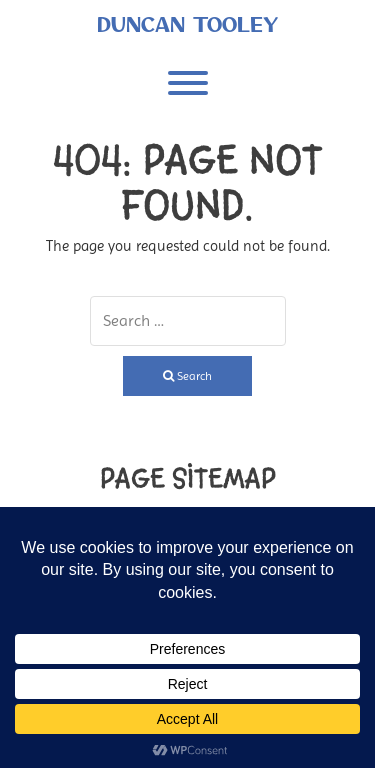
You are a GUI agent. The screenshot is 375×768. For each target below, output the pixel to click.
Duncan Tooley (187, 24)
